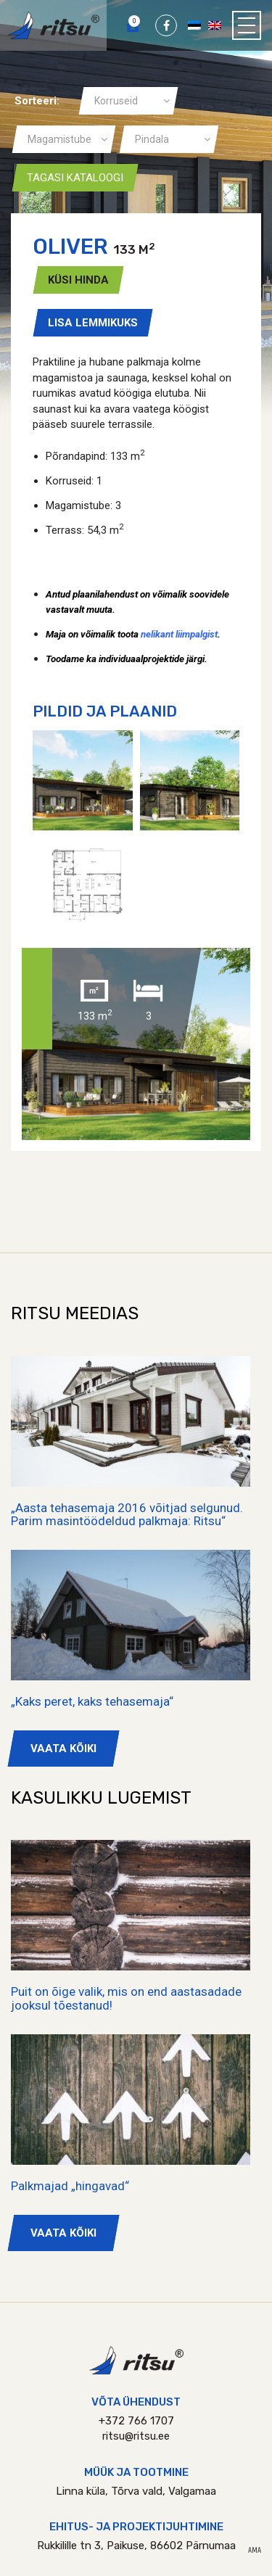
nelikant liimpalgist (179, 634)
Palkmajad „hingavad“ (70, 2186)
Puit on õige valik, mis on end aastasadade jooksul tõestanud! (126, 1998)
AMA (254, 2550)
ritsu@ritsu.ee (136, 2436)
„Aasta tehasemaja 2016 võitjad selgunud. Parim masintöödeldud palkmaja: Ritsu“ (127, 1514)
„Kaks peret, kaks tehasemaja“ (92, 1701)
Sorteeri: (37, 100)
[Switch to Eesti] (194, 24)
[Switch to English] (214, 24)
